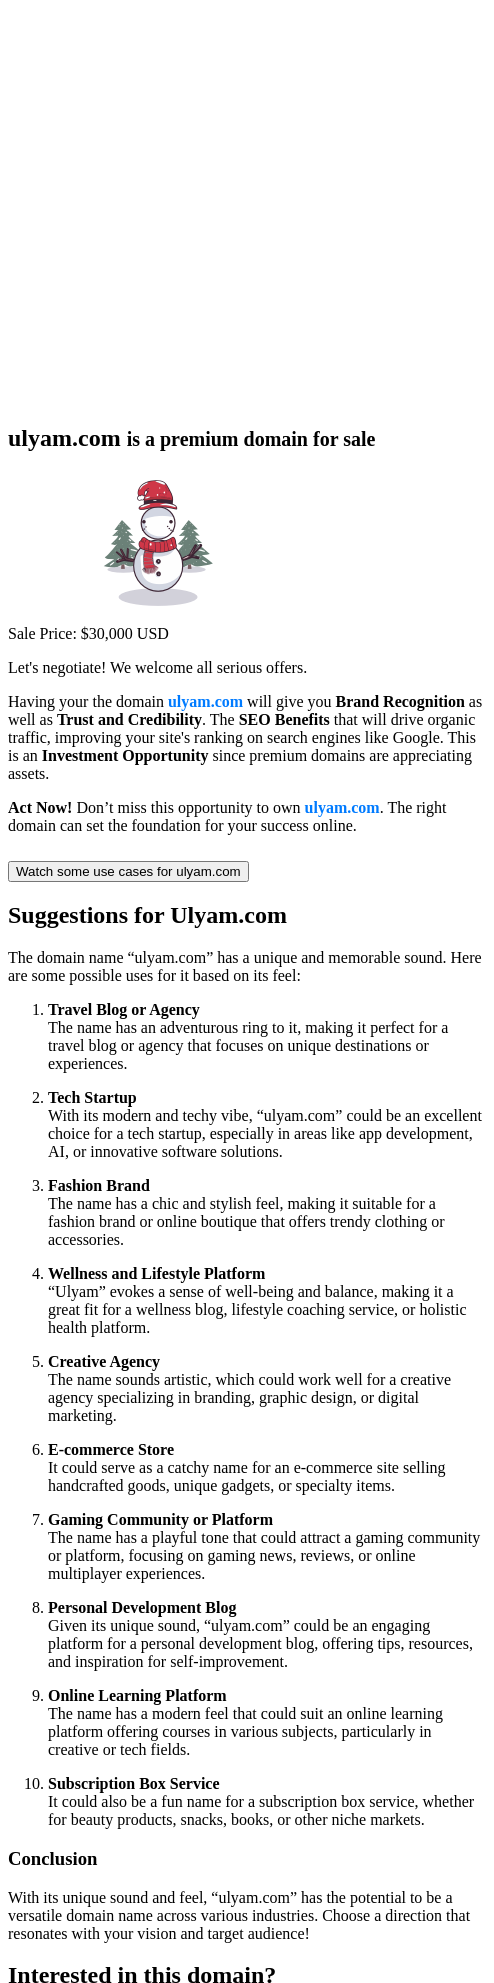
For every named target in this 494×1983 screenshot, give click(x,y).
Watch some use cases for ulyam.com (128, 871)
